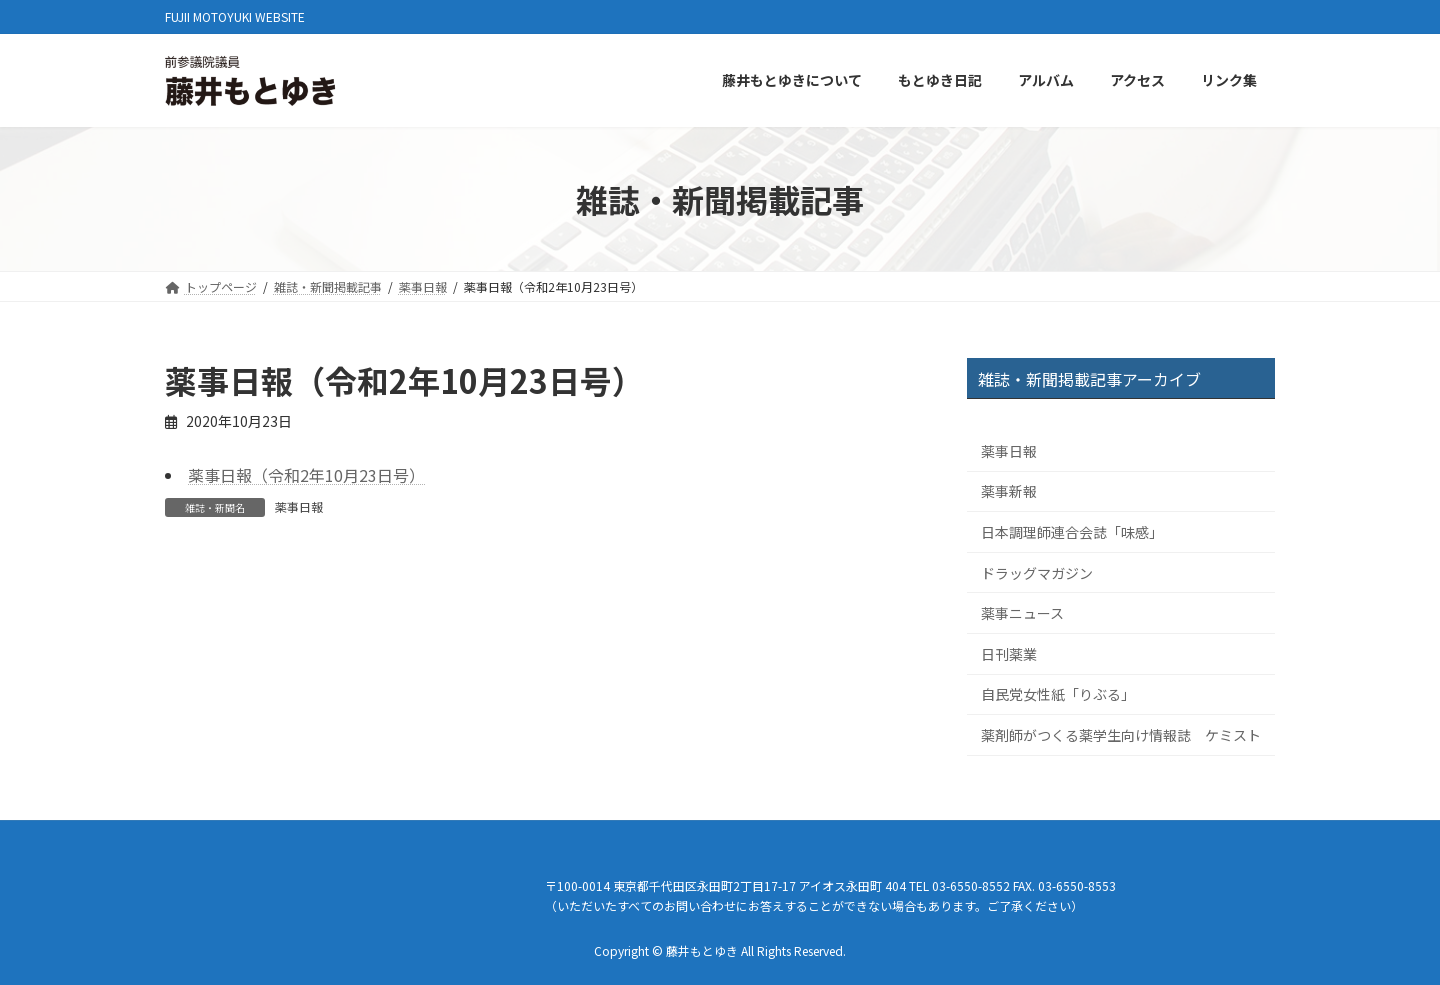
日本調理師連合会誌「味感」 (1072, 532)
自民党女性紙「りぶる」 (1058, 695)
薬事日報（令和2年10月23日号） (306, 475)
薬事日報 (299, 506)
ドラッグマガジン (1037, 573)
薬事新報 (1009, 492)
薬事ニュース (1022, 614)
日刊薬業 (1009, 654)
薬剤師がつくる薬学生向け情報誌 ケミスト (1121, 735)
